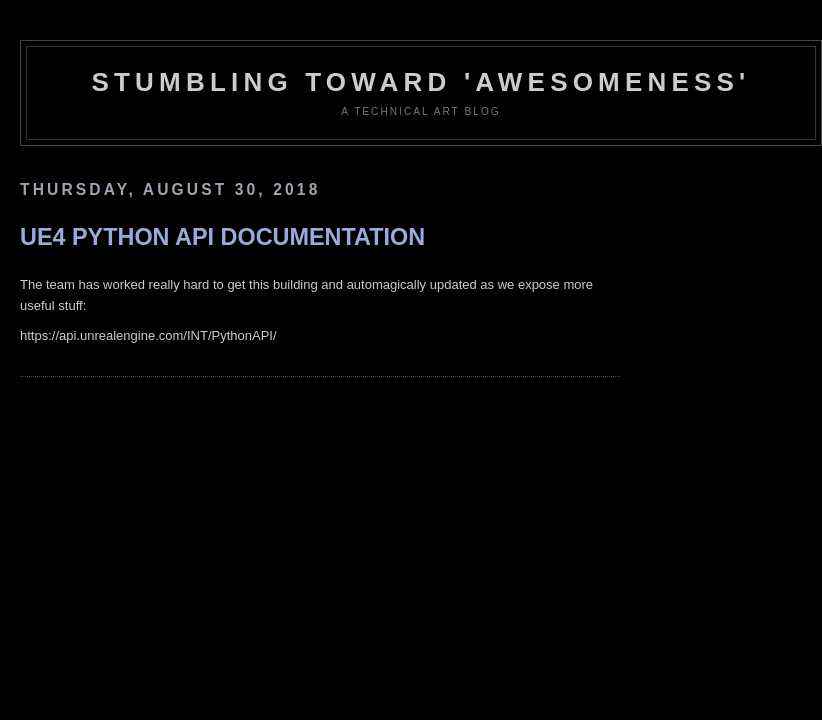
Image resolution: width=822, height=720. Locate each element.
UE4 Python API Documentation (222, 237)
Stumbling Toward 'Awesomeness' (420, 82)
